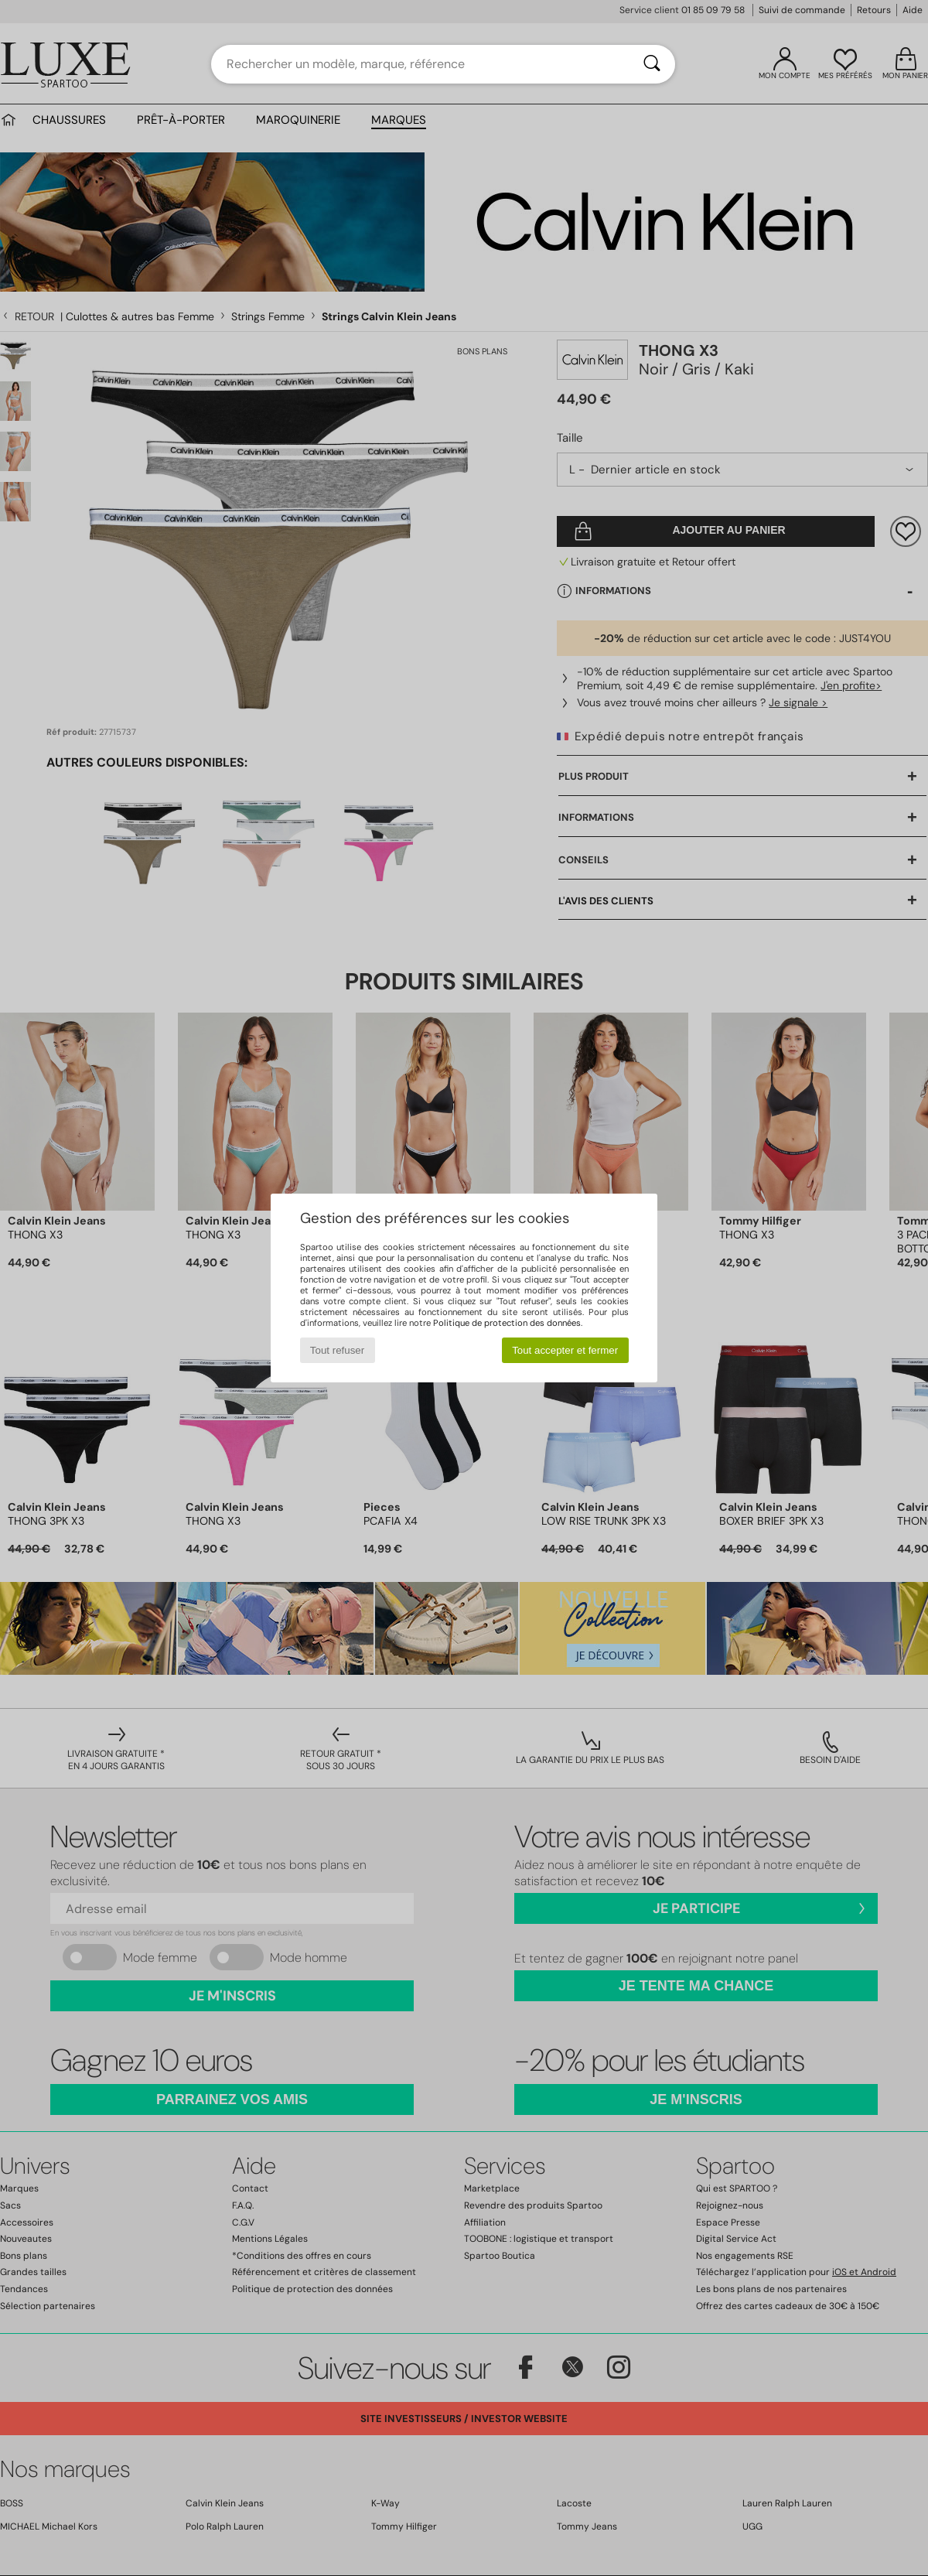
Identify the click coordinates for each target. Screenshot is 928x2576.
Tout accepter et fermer (565, 1350)
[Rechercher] (651, 64)
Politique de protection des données (507, 1322)
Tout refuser (337, 1350)
